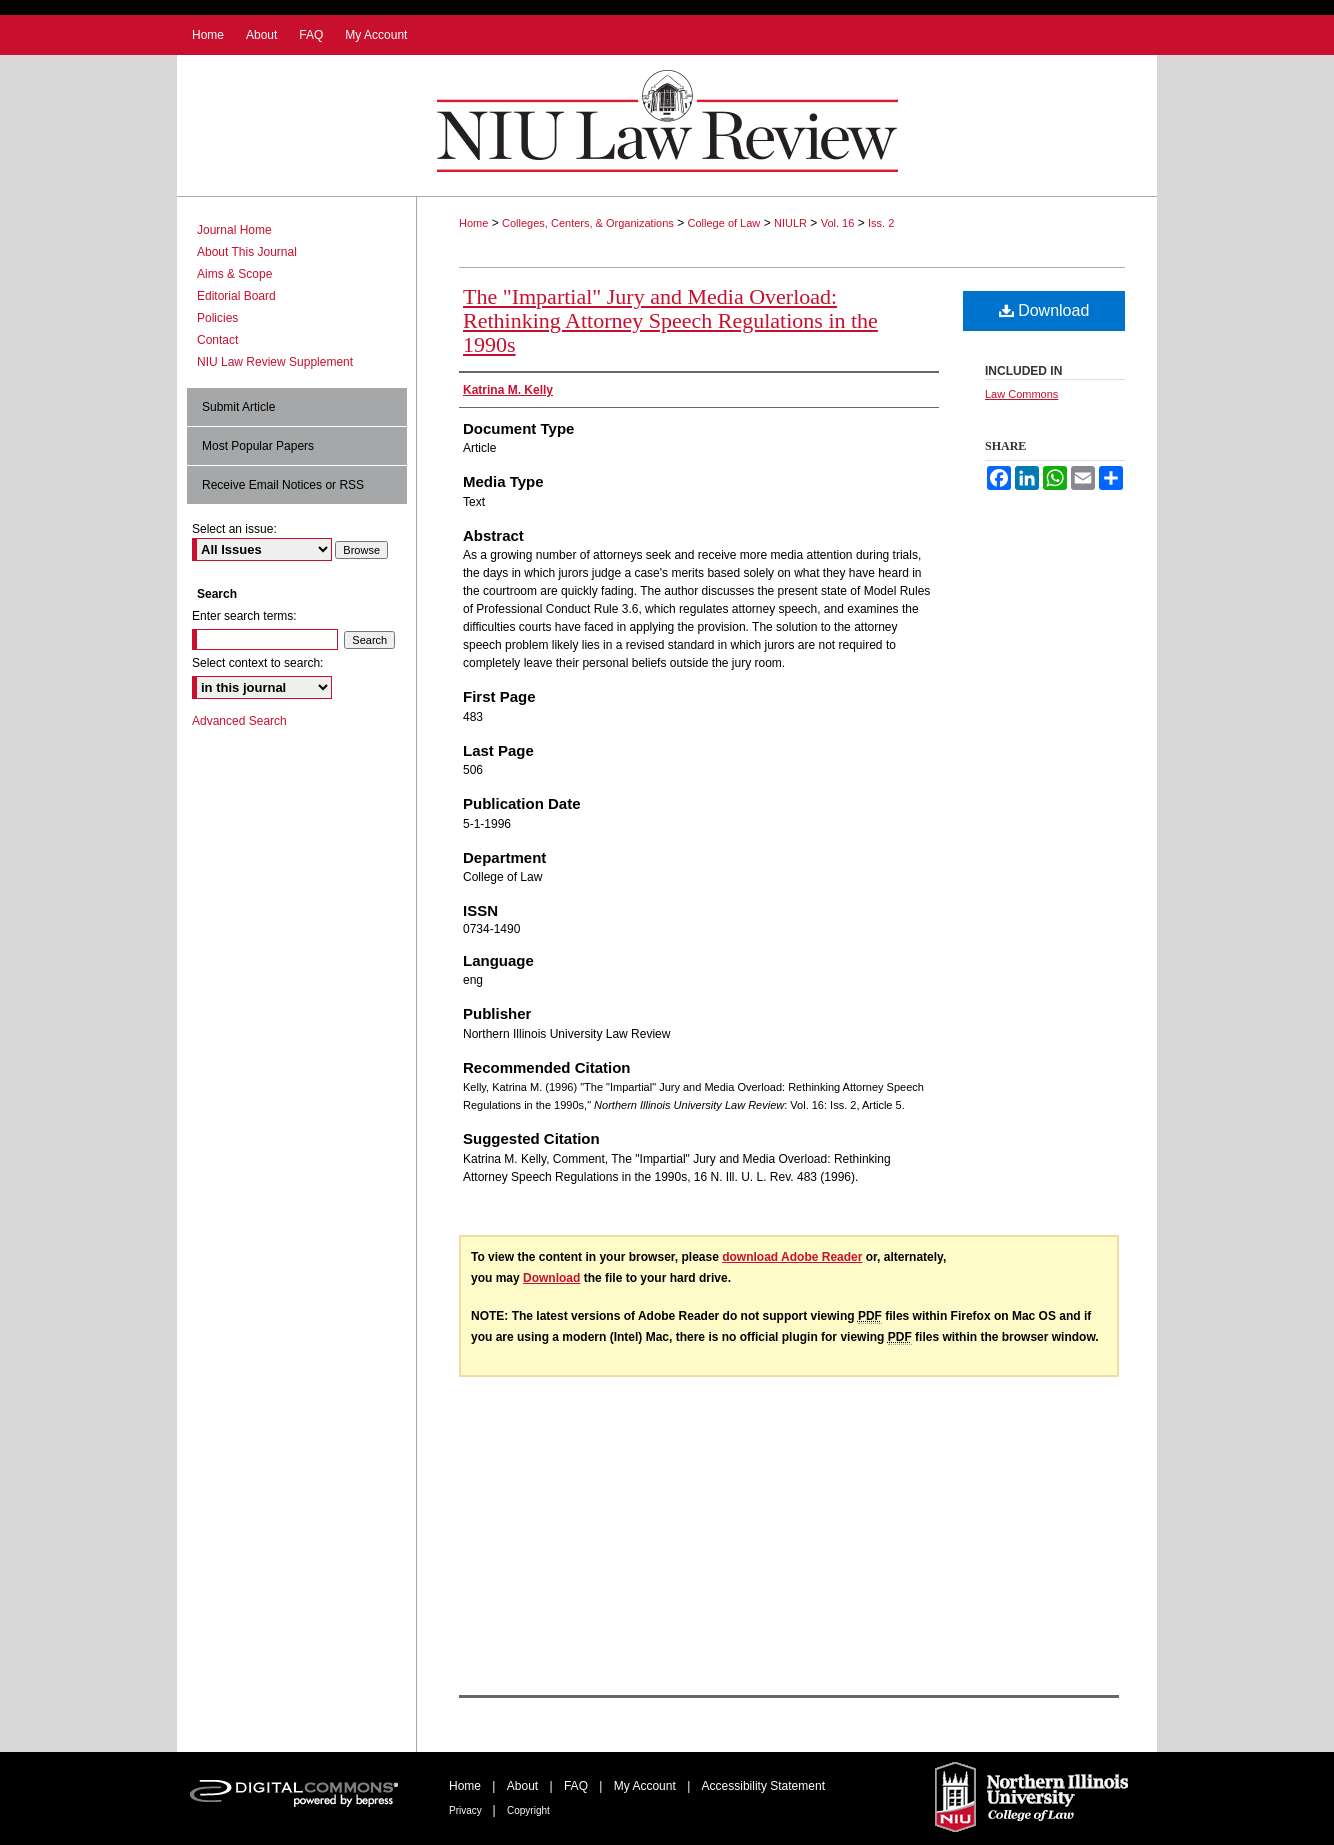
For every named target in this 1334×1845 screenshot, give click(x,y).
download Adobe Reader (792, 1257)
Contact (217, 340)
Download (1044, 310)
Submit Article (238, 407)
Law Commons (1021, 394)
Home (473, 223)
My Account (646, 1786)
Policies (217, 318)
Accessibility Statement (763, 1786)
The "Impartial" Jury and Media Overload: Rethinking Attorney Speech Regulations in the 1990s (670, 320)
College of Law (724, 223)
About (524, 1786)
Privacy (467, 1810)
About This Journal (247, 252)
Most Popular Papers (258, 446)
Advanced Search (239, 721)
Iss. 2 (881, 223)
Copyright (528, 1810)
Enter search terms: (244, 616)
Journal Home (234, 230)
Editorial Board (236, 296)
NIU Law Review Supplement (275, 362)
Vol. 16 (838, 223)
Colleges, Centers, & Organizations (588, 223)
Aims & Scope (234, 274)
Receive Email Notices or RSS (283, 485)
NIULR (790, 223)
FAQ (577, 1786)
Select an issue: (234, 529)
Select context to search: (257, 663)
